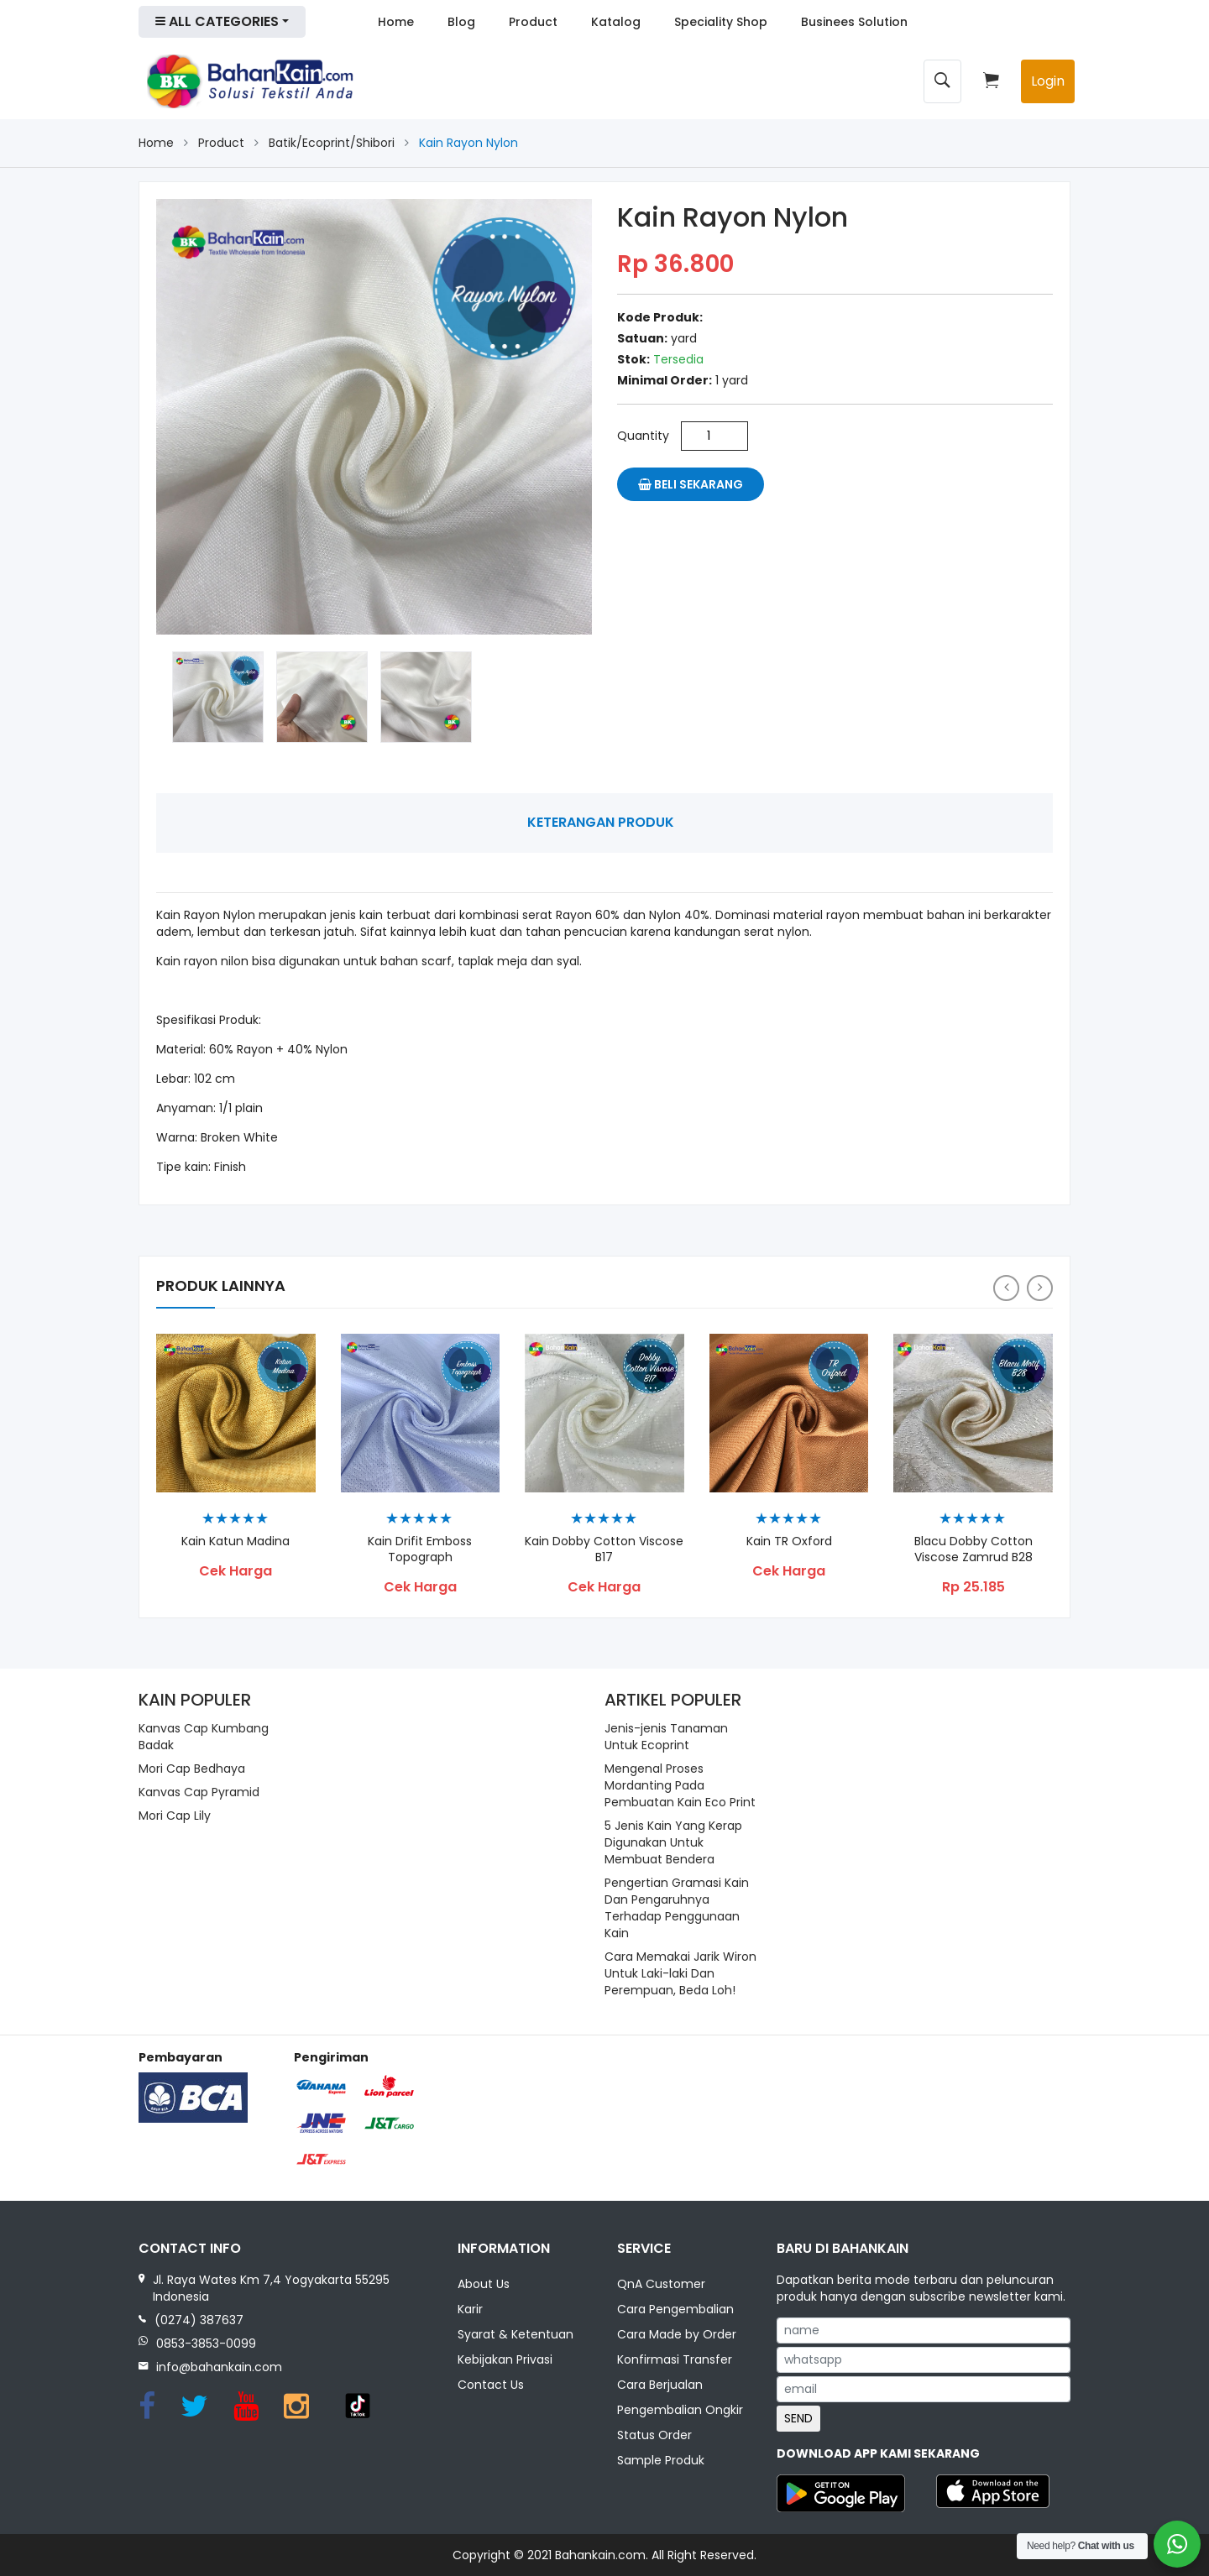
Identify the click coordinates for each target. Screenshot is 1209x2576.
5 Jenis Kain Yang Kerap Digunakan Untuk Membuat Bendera (673, 1842)
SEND (798, 2418)
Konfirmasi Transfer (674, 2359)
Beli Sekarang (690, 484)
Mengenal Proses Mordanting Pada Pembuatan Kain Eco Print (680, 1785)
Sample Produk (660, 2460)
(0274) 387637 (198, 2320)
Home (396, 21)
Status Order (654, 2435)
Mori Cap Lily (175, 1815)
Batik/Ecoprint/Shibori (332, 142)
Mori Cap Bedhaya (192, 1768)
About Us (484, 2284)
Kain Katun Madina (235, 1541)
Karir (470, 2309)
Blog (461, 21)
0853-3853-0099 (206, 2343)
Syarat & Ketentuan (515, 2334)
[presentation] (1006, 1288)
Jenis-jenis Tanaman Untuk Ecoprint (666, 1736)
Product (533, 21)
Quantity (643, 435)
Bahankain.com (600, 2555)
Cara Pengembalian (675, 2309)
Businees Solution (854, 21)
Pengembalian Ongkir (680, 2409)
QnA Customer (661, 2284)
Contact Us (491, 2384)
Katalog (616, 21)
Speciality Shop (720, 21)
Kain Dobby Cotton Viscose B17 (604, 1549)
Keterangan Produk (600, 822)
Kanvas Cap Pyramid (199, 1792)
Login (1048, 81)
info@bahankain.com (219, 2367)
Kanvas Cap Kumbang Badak (204, 1736)
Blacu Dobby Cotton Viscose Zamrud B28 (973, 1549)
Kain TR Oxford (789, 1541)
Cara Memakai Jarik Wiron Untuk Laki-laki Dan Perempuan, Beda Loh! (680, 1973)
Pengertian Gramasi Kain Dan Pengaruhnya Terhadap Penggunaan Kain (676, 1907)
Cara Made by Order (676, 2334)
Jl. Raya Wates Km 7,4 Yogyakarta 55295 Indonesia (271, 2288)
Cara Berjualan (660, 2384)
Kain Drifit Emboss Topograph (420, 1549)
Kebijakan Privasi (505, 2359)
